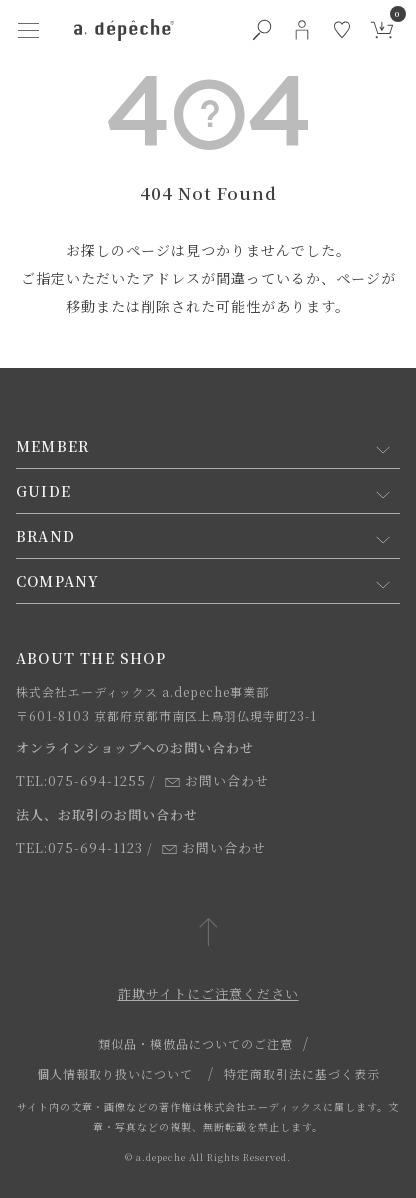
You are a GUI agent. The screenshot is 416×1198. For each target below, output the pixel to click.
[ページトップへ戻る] (208, 933)
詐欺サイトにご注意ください (208, 993)
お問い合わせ (217, 780)
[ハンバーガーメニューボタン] (28, 30)
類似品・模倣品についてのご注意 (195, 1043)
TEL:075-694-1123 (79, 847)
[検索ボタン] (262, 30)
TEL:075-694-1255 (81, 780)
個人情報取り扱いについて (115, 1073)
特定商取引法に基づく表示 (302, 1073)
